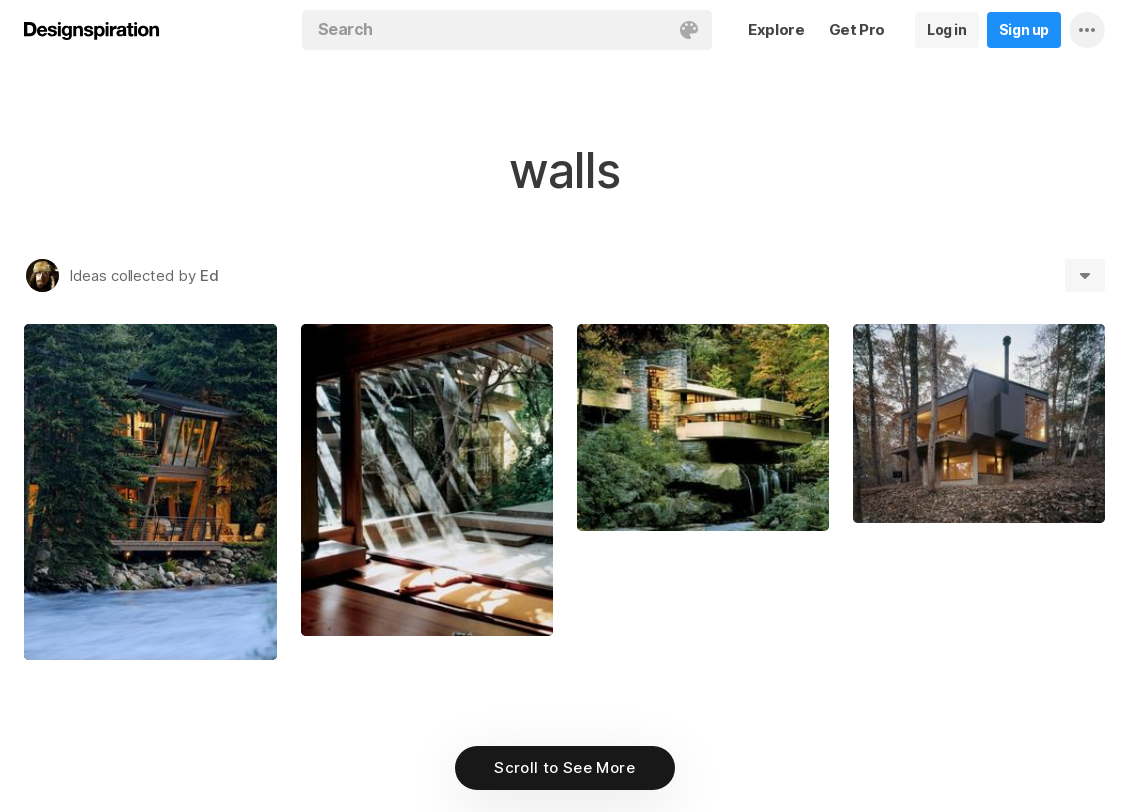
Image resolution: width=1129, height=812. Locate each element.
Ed (209, 275)
